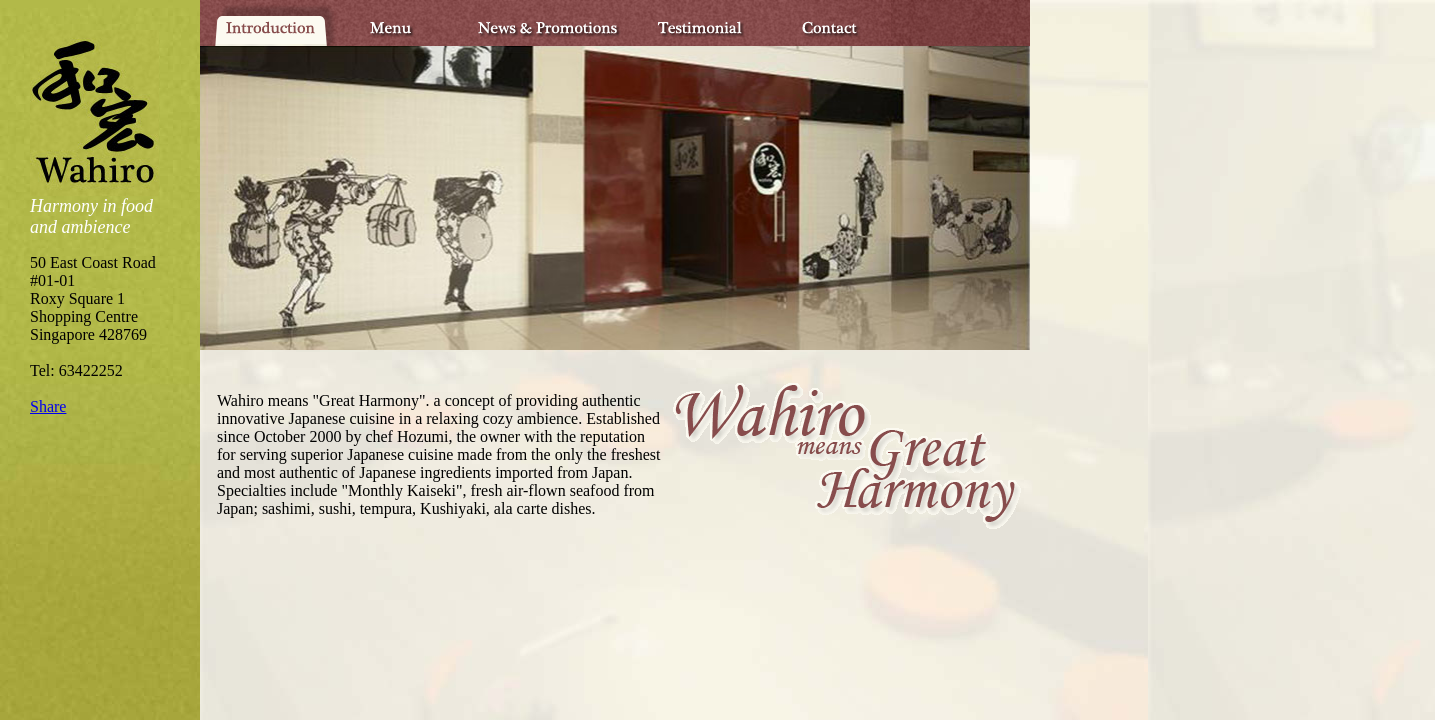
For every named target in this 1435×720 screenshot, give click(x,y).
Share (48, 406)
